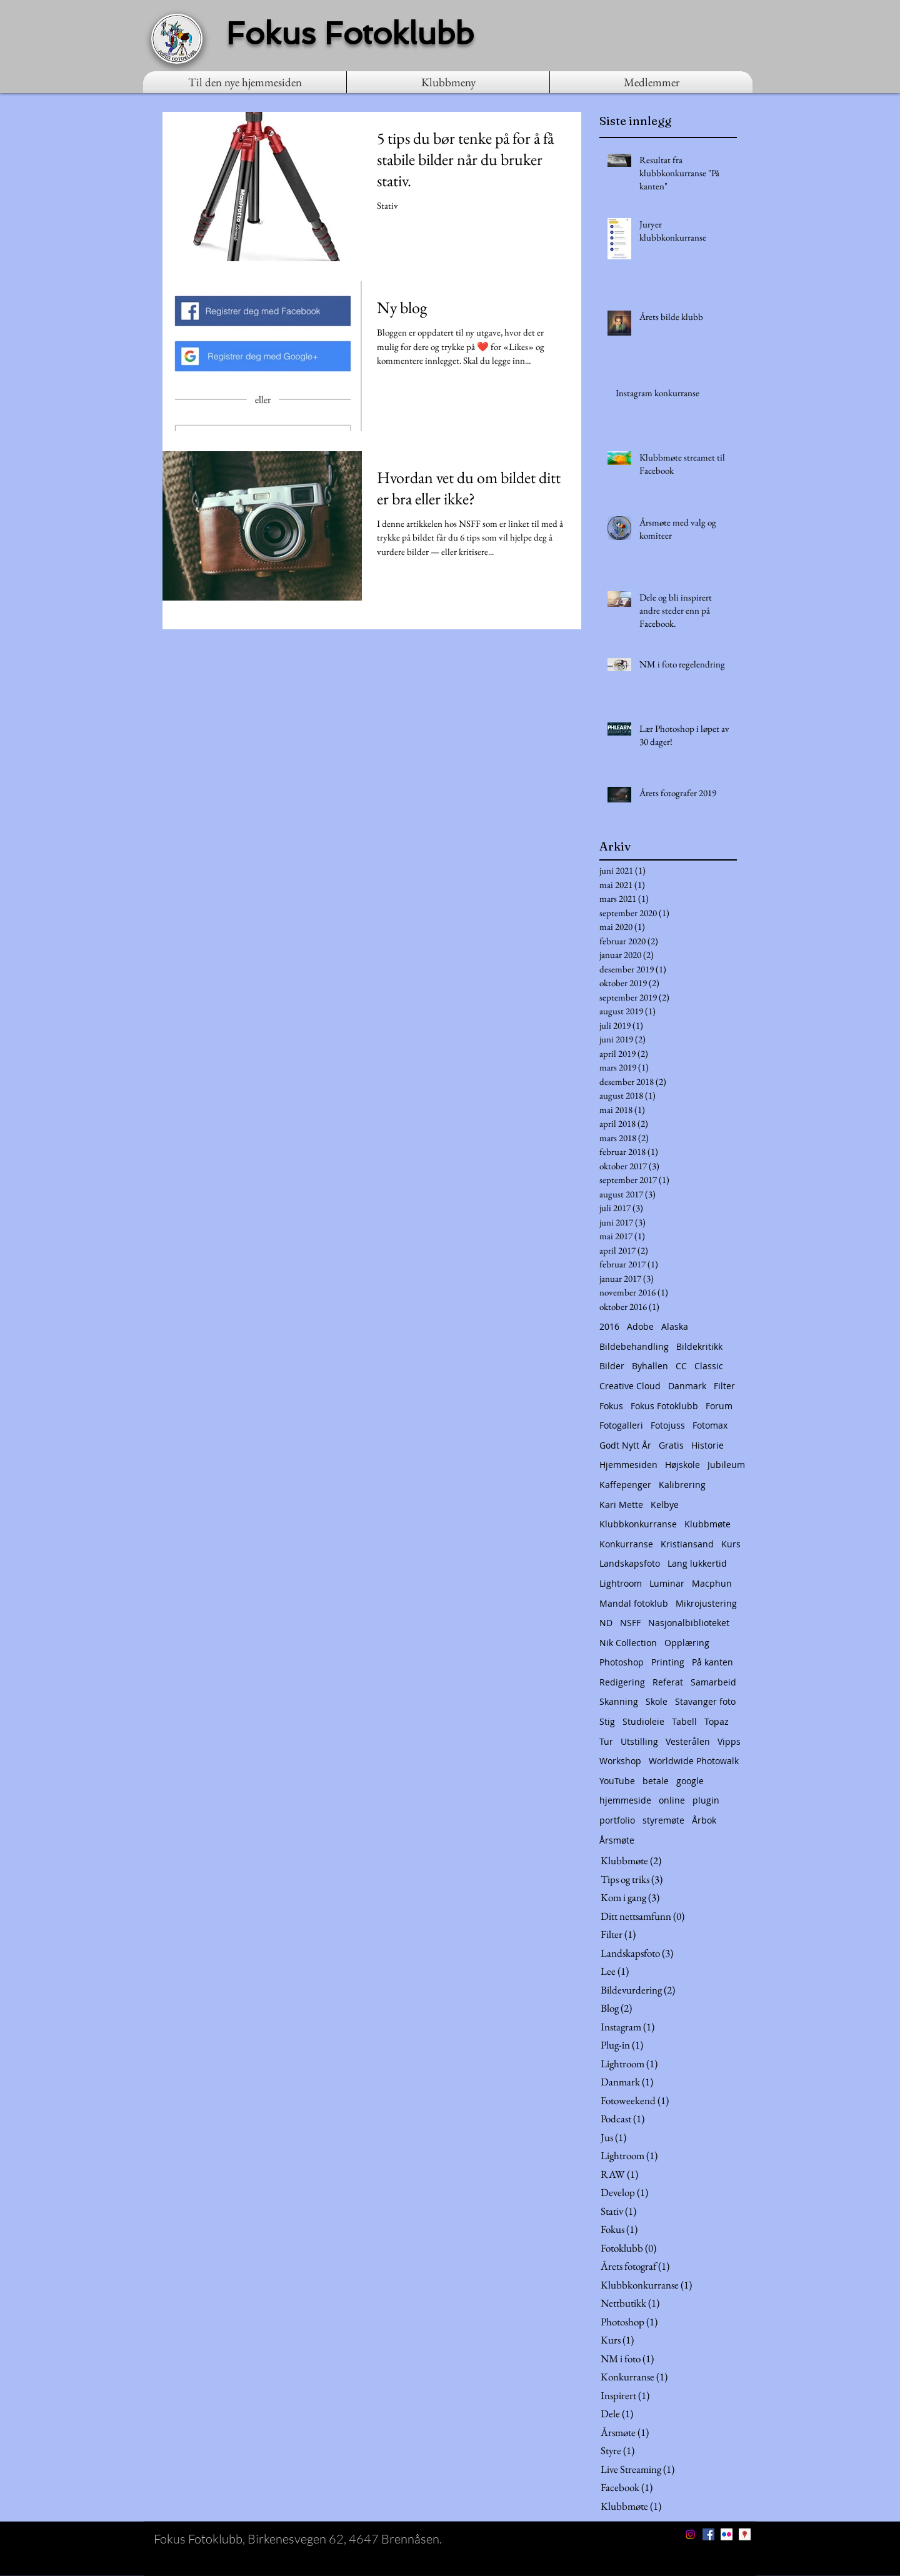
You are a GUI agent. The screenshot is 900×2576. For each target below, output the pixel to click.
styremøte (663, 1820)
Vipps (729, 1741)
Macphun (712, 1583)
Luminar (666, 1583)
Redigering (622, 1682)
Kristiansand (687, 1544)
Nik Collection (628, 1643)
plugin (705, 1800)
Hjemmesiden (628, 1464)
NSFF (630, 1623)
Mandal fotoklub (633, 1603)
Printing (667, 1662)
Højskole (682, 1464)
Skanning (618, 1701)
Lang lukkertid (697, 1563)
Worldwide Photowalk (694, 1761)
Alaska (674, 1326)
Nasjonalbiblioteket (688, 1623)
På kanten (712, 1662)
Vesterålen (688, 1741)
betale (655, 1781)
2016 (609, 1326)
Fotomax (710, 1425)
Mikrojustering (706, 1603)
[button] (448, 82)
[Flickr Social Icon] (726, 2534)
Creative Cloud (630, 1386)
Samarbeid (713, 1682)
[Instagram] (690, 2534)
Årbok (704, 1820)
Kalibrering (682, 1484)
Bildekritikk (699, 1346)
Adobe (640, 1326)
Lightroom (620, 1583)
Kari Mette (621, 1504)
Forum (719, 1406)
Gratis (671, 1445)
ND (605, 1623)
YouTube (617, 1781)
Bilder (611, 1366)
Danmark (687, 1386)
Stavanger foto (705, 1701)
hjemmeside (625, 1800)
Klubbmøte (707, 1524)
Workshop (620, 1761)
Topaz (716, 1721)
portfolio (617, 1820)
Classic (708, 1366)
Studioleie (643, 1721)
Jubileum (726, 1464)
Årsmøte (616, 1840)
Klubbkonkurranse (638, 1524)
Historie (707, 1445)
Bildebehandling (634, 1346)
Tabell (684, 1721)
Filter (724, 1386)
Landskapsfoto (629, 1563)
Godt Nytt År (625, 1445)
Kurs (731, 1544)
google (690, 1781)
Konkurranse (626, 1544)
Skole (657, 1701)
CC (681, 1366)
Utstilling (639, 1741)
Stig (607, 1721)
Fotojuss (668, 1425)
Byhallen (650, 1366)
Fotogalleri (621, 1425)
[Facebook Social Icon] (708, 2534)
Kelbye (665, 1504)
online (672, 1800)
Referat (667, 1682)
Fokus (611, 1406)
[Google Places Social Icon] (745, 2534)
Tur (606, 1741)
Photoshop (621, 1662)
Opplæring (686, 1643)
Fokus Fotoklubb (664, 1406)
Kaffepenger (625, 1484)
